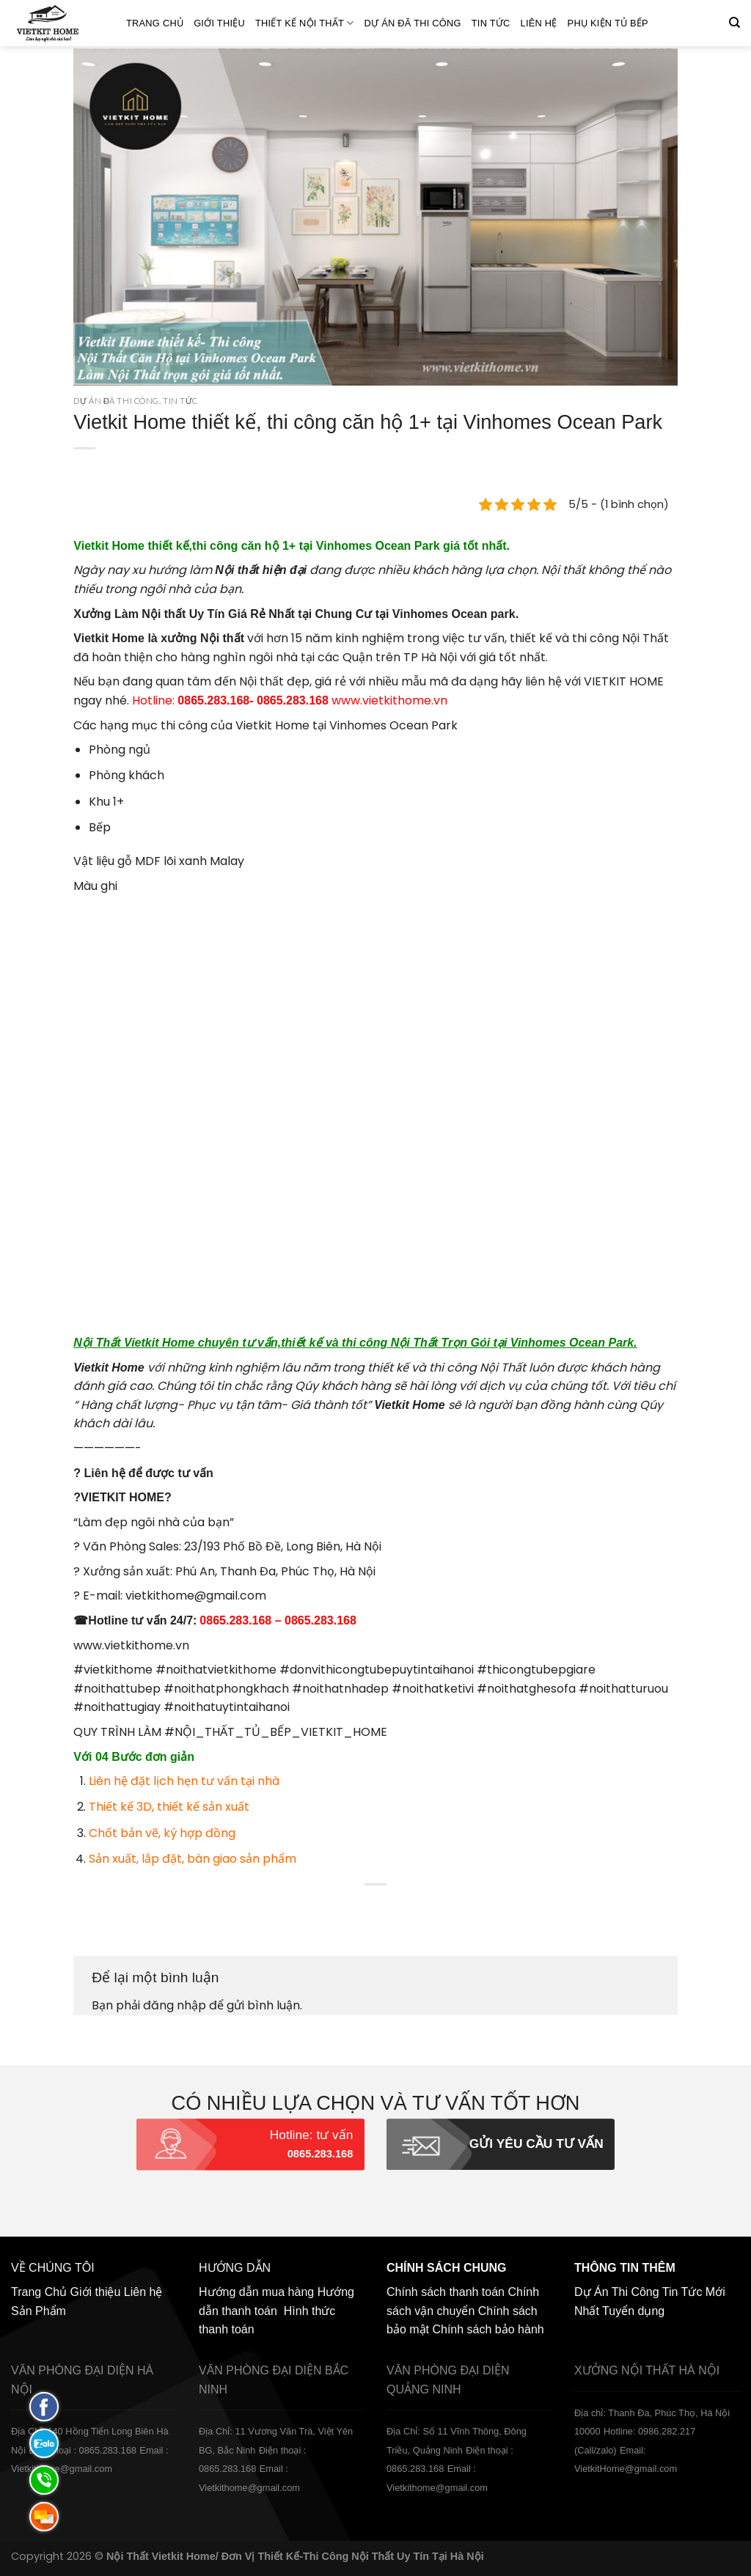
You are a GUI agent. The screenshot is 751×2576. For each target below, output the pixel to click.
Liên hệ (539, 23)
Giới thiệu (219, 23)
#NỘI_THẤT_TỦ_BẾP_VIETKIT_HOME (275, 1731)
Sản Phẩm (38, 2311)
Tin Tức (491, 23)
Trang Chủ (154, 23)
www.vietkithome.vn (389, 700)
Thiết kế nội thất (304, 23)
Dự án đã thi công (412, 23)
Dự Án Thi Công (616, 2292)
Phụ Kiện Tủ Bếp (608, 23)
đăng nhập (174, 2005)
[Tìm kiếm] (734, 23)
